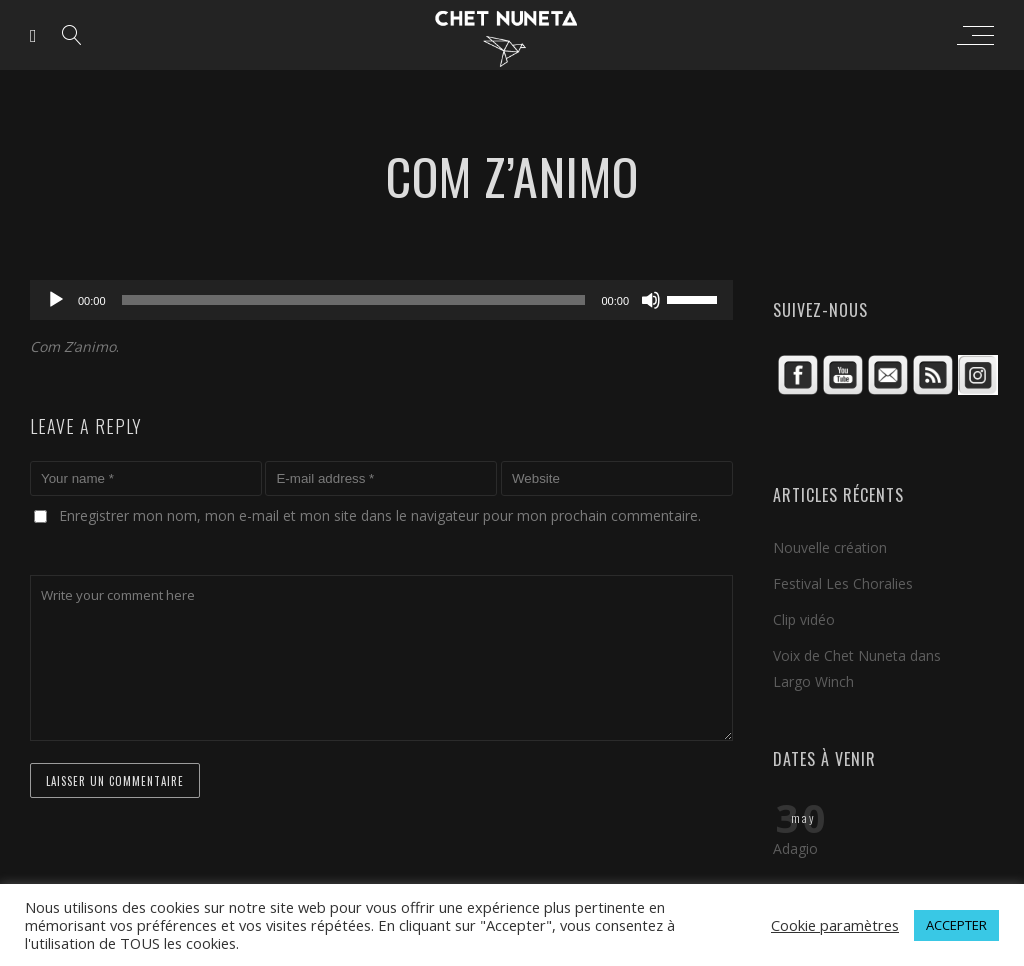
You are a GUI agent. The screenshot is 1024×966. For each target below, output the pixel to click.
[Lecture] (56, 300)
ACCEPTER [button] (956, 925)
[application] (381, 300)
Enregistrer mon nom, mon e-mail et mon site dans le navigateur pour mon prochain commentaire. (380, 515)
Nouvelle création (830, 547)
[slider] (354, 300)
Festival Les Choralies (843, 583)
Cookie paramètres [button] (835, 925)
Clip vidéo (804, 619)
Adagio (795, 848)
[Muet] (651, 300)
